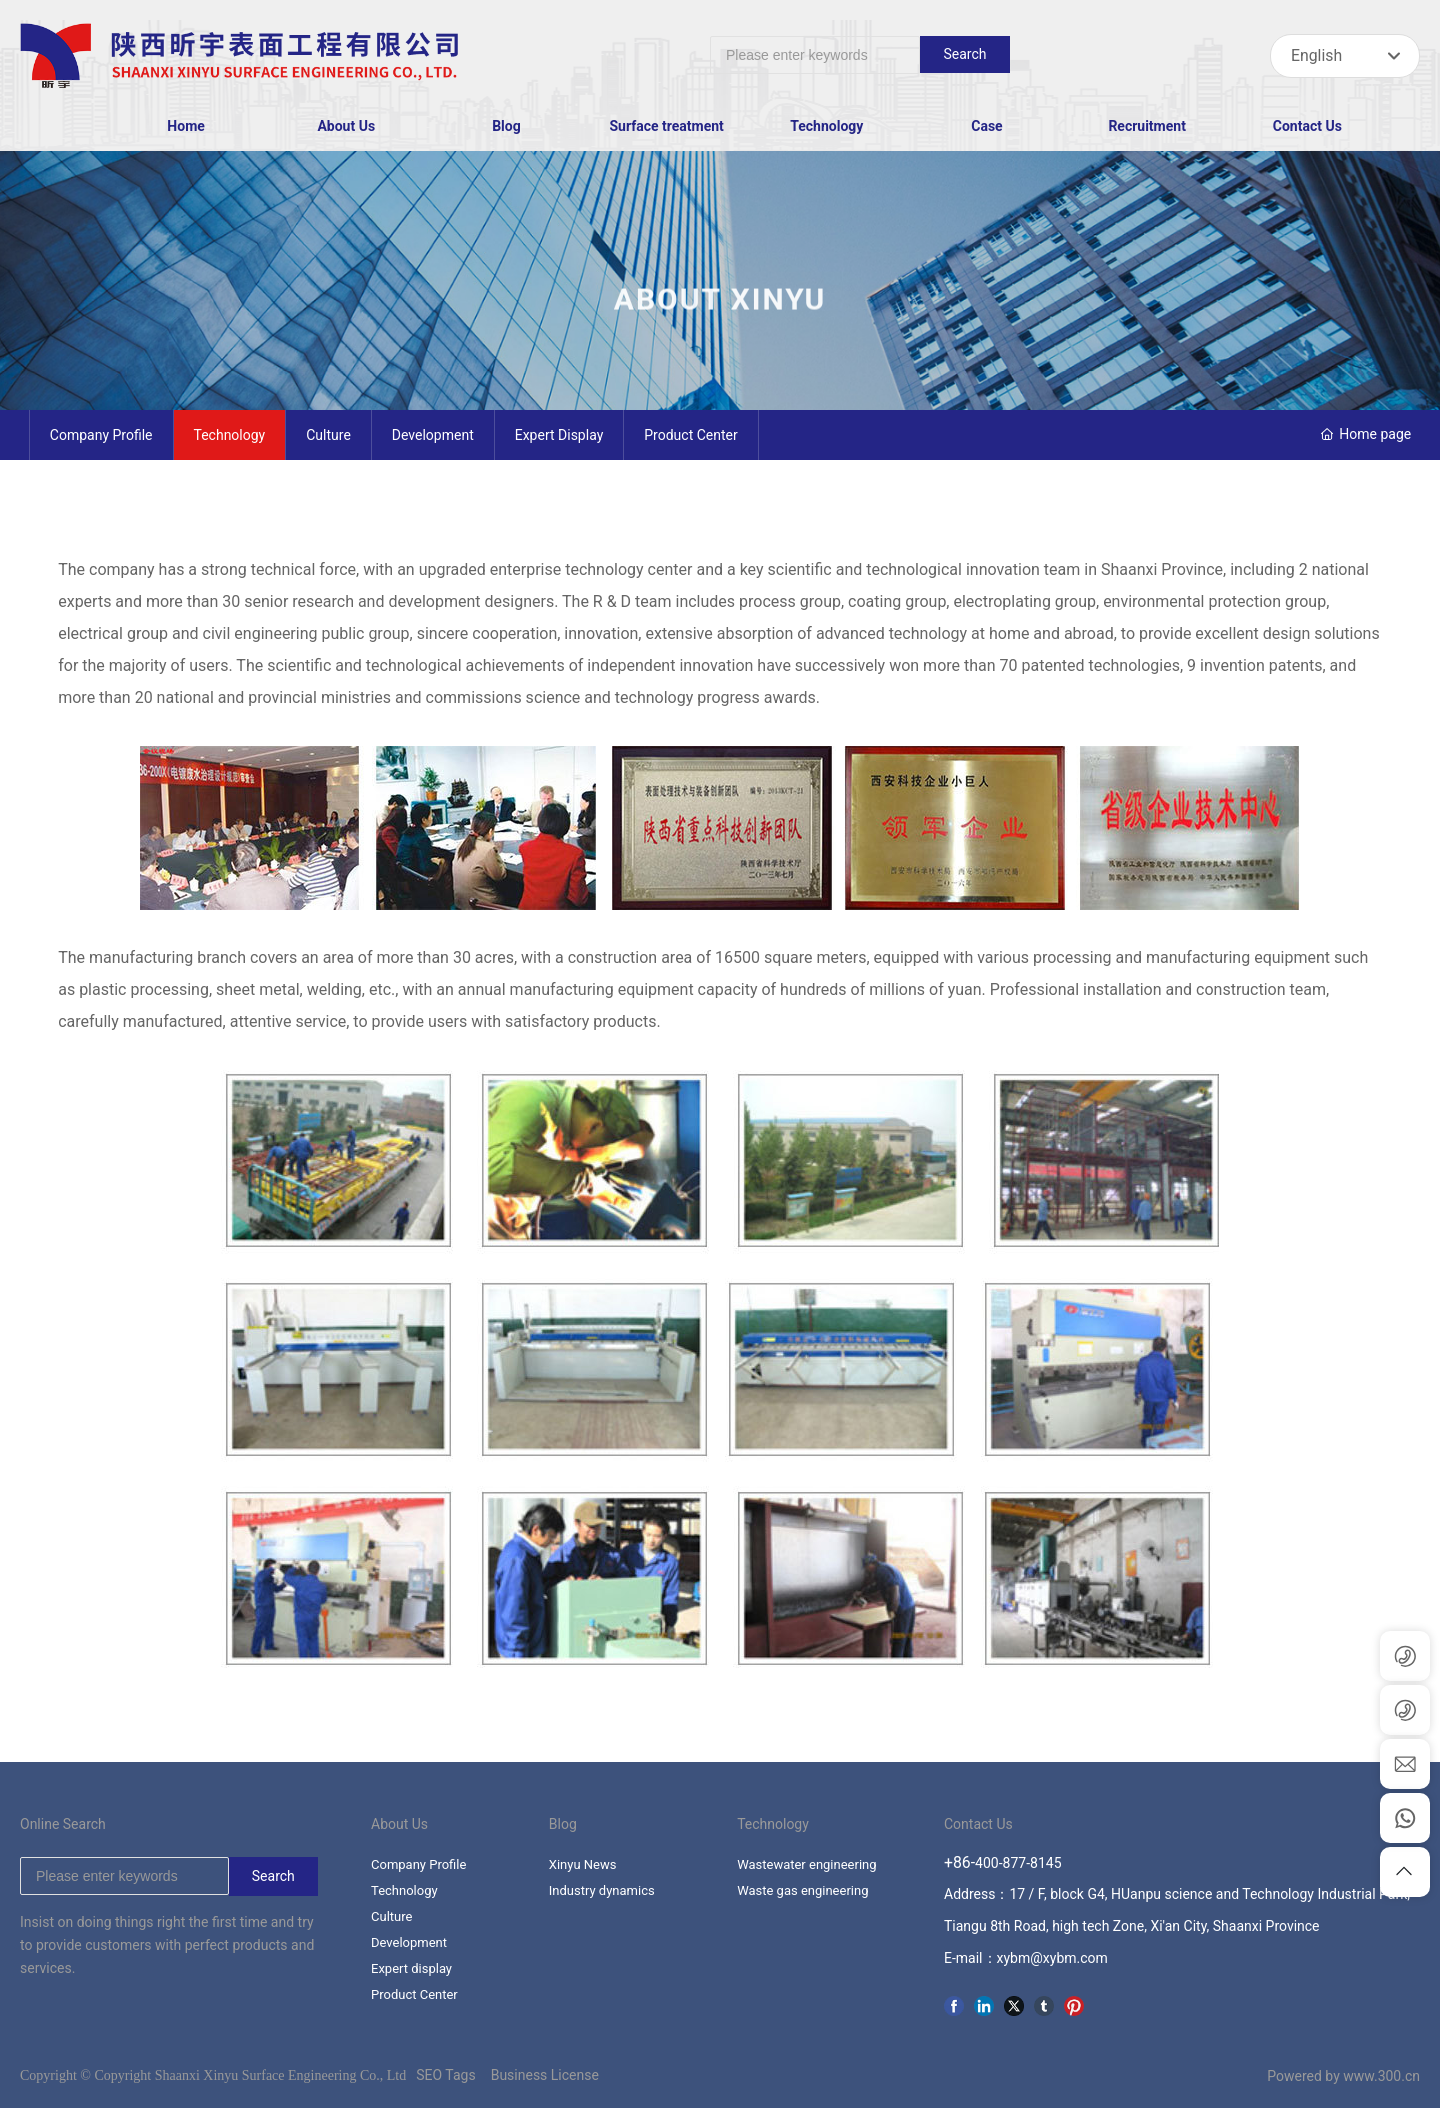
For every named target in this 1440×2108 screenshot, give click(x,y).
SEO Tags (445, 2075)
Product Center (690, 435)
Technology (230, 435)
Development (433, 435)
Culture (328, 435)
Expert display (559, 435)
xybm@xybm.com (1052, 1958)
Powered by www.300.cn (1343, 2076)
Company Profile (101, 435)
